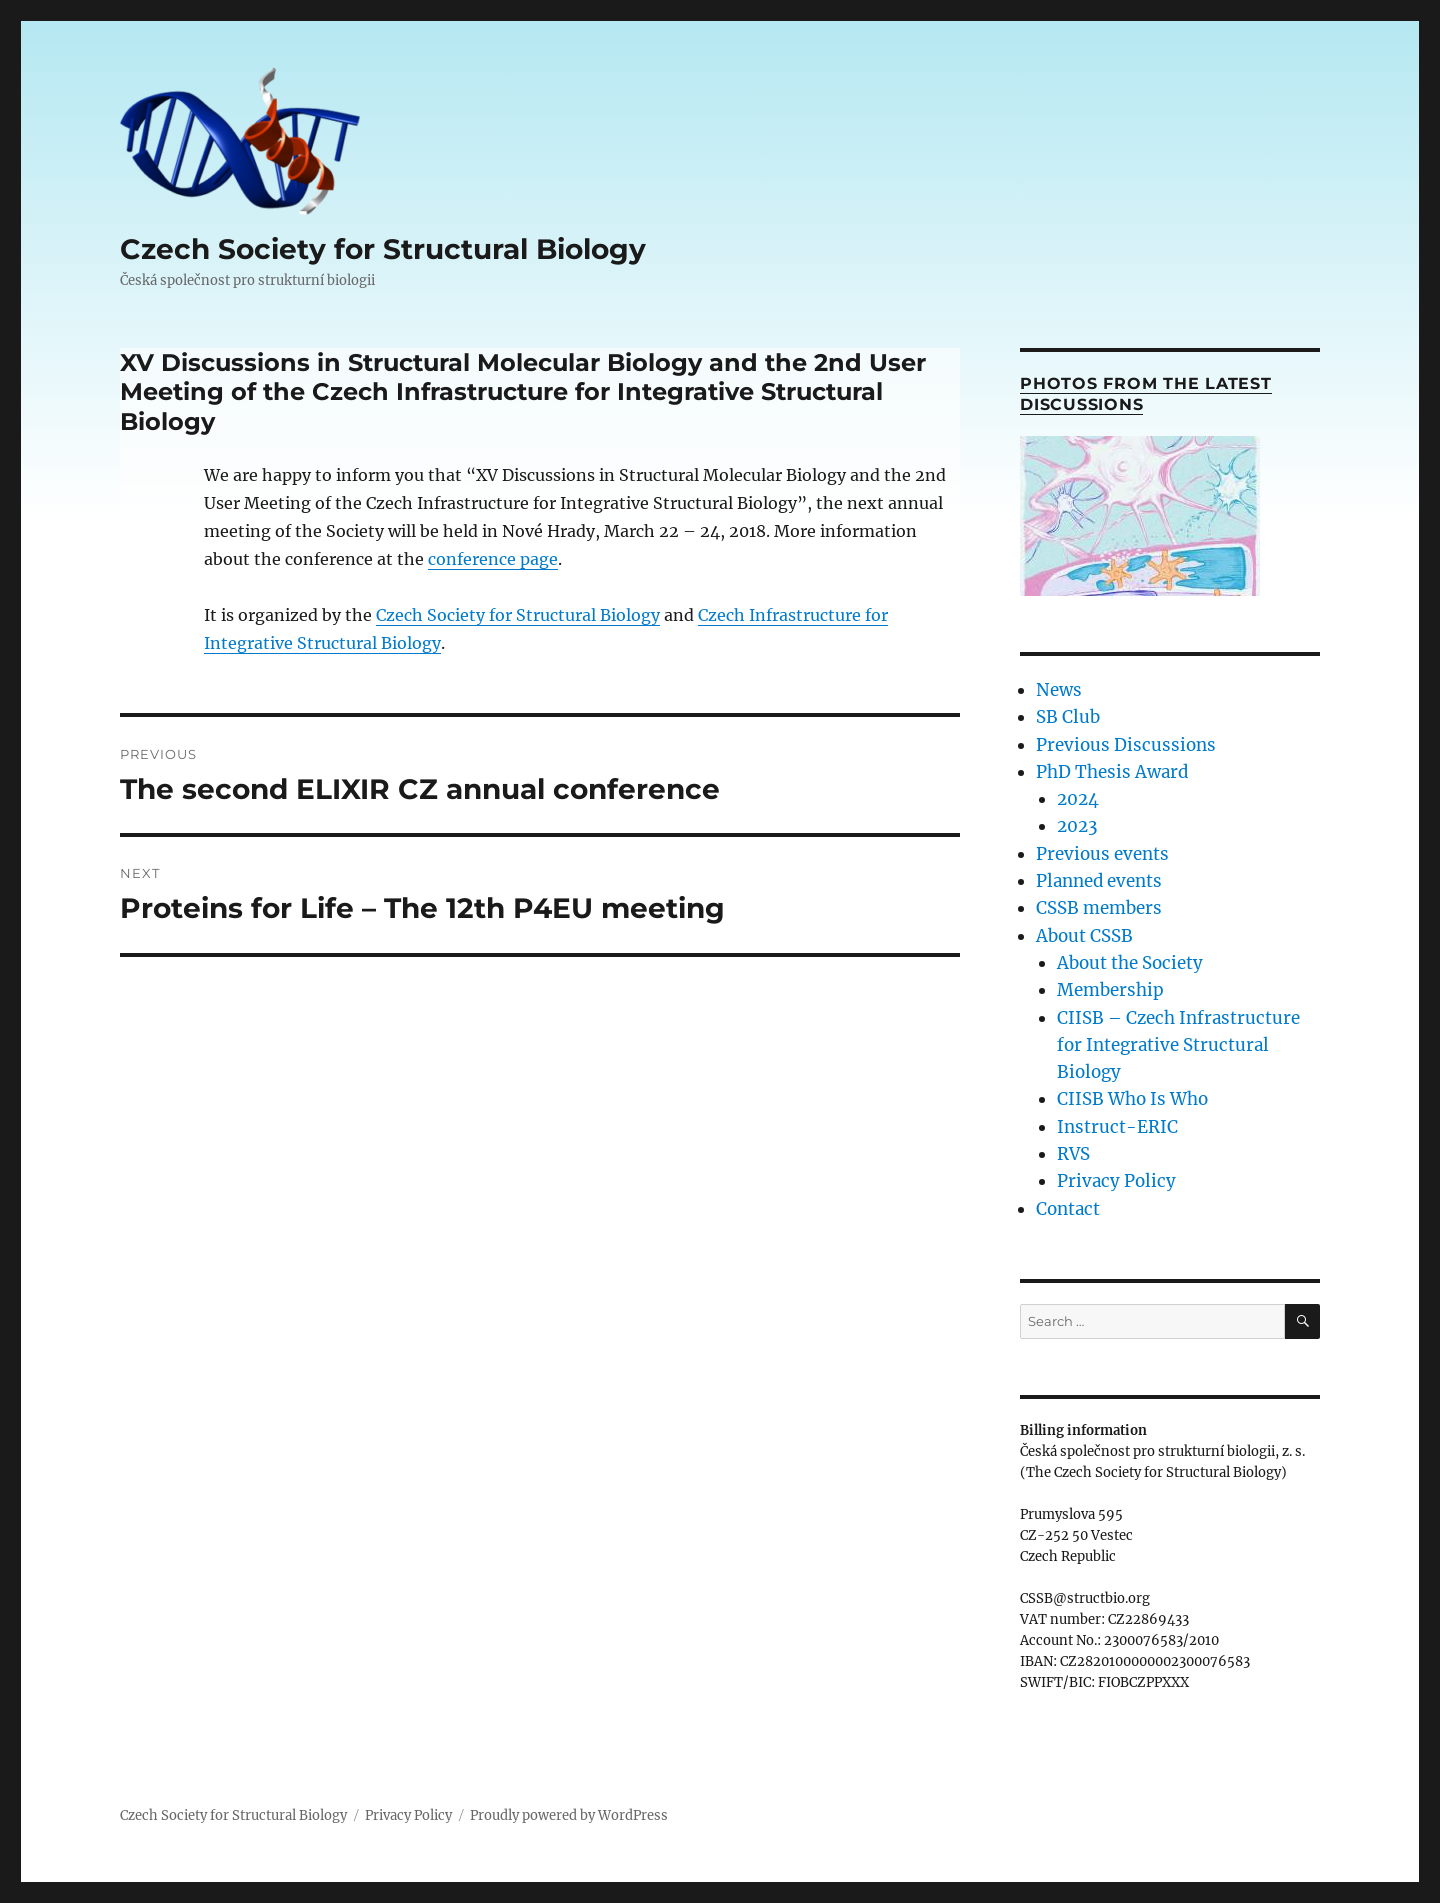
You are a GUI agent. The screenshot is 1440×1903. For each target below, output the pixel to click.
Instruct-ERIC (1117, 1127)
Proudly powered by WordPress (569, 1815)
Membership (1110, 990)
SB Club (1068, 717)
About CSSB (1084, 936)
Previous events (1102, 854)
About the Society (1130, 963)
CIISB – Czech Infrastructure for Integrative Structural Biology (1178, 1045)
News (1059, 690)
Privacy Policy (1116, 1181)
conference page (493, 559)
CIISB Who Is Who (1132, 1099)
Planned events (1099, 881)
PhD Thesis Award (1112, 772)
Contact (1068, 1209)
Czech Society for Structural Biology (383, 249)
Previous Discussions (1126, 745)
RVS (1073, 1154)
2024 (1078, 799)
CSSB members (1099, 908)
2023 (1077, 826)
